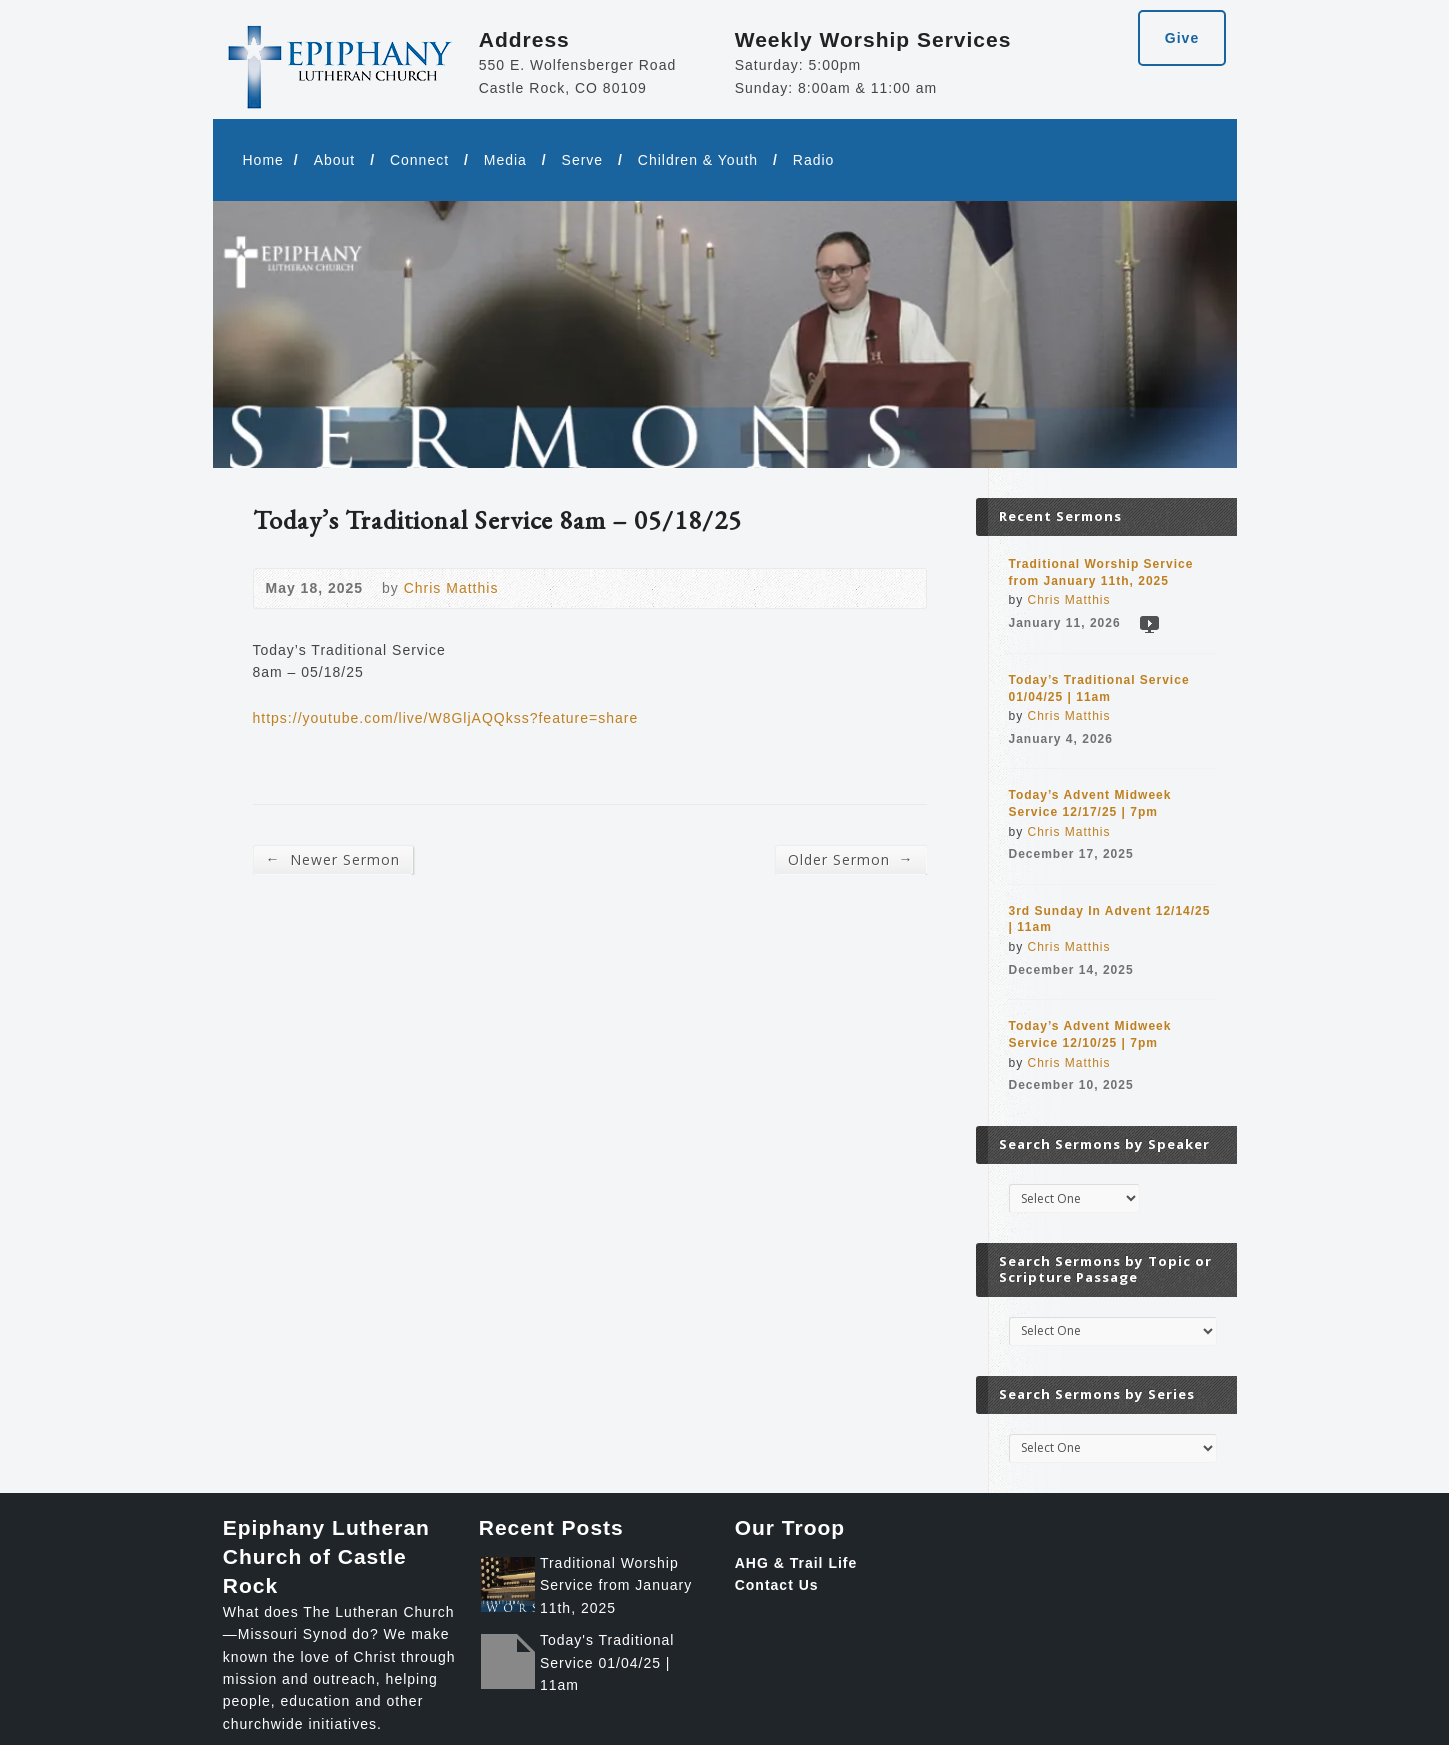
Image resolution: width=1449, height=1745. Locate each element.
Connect (419, 160)
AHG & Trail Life (796, 1563)
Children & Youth (698, 160)
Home (263, 160)
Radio (814, 160)
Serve (583, 160)
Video (1148, 623)
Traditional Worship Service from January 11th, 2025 (616, 1585)
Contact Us (777, 1585)
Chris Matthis (451, 588)
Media (505, 160)
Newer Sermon (333, 859)
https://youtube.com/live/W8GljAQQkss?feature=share (446, 718)
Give (1182, 38)
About (335, 160)
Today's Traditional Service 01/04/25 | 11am (607, 1662)
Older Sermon (851, 859)
